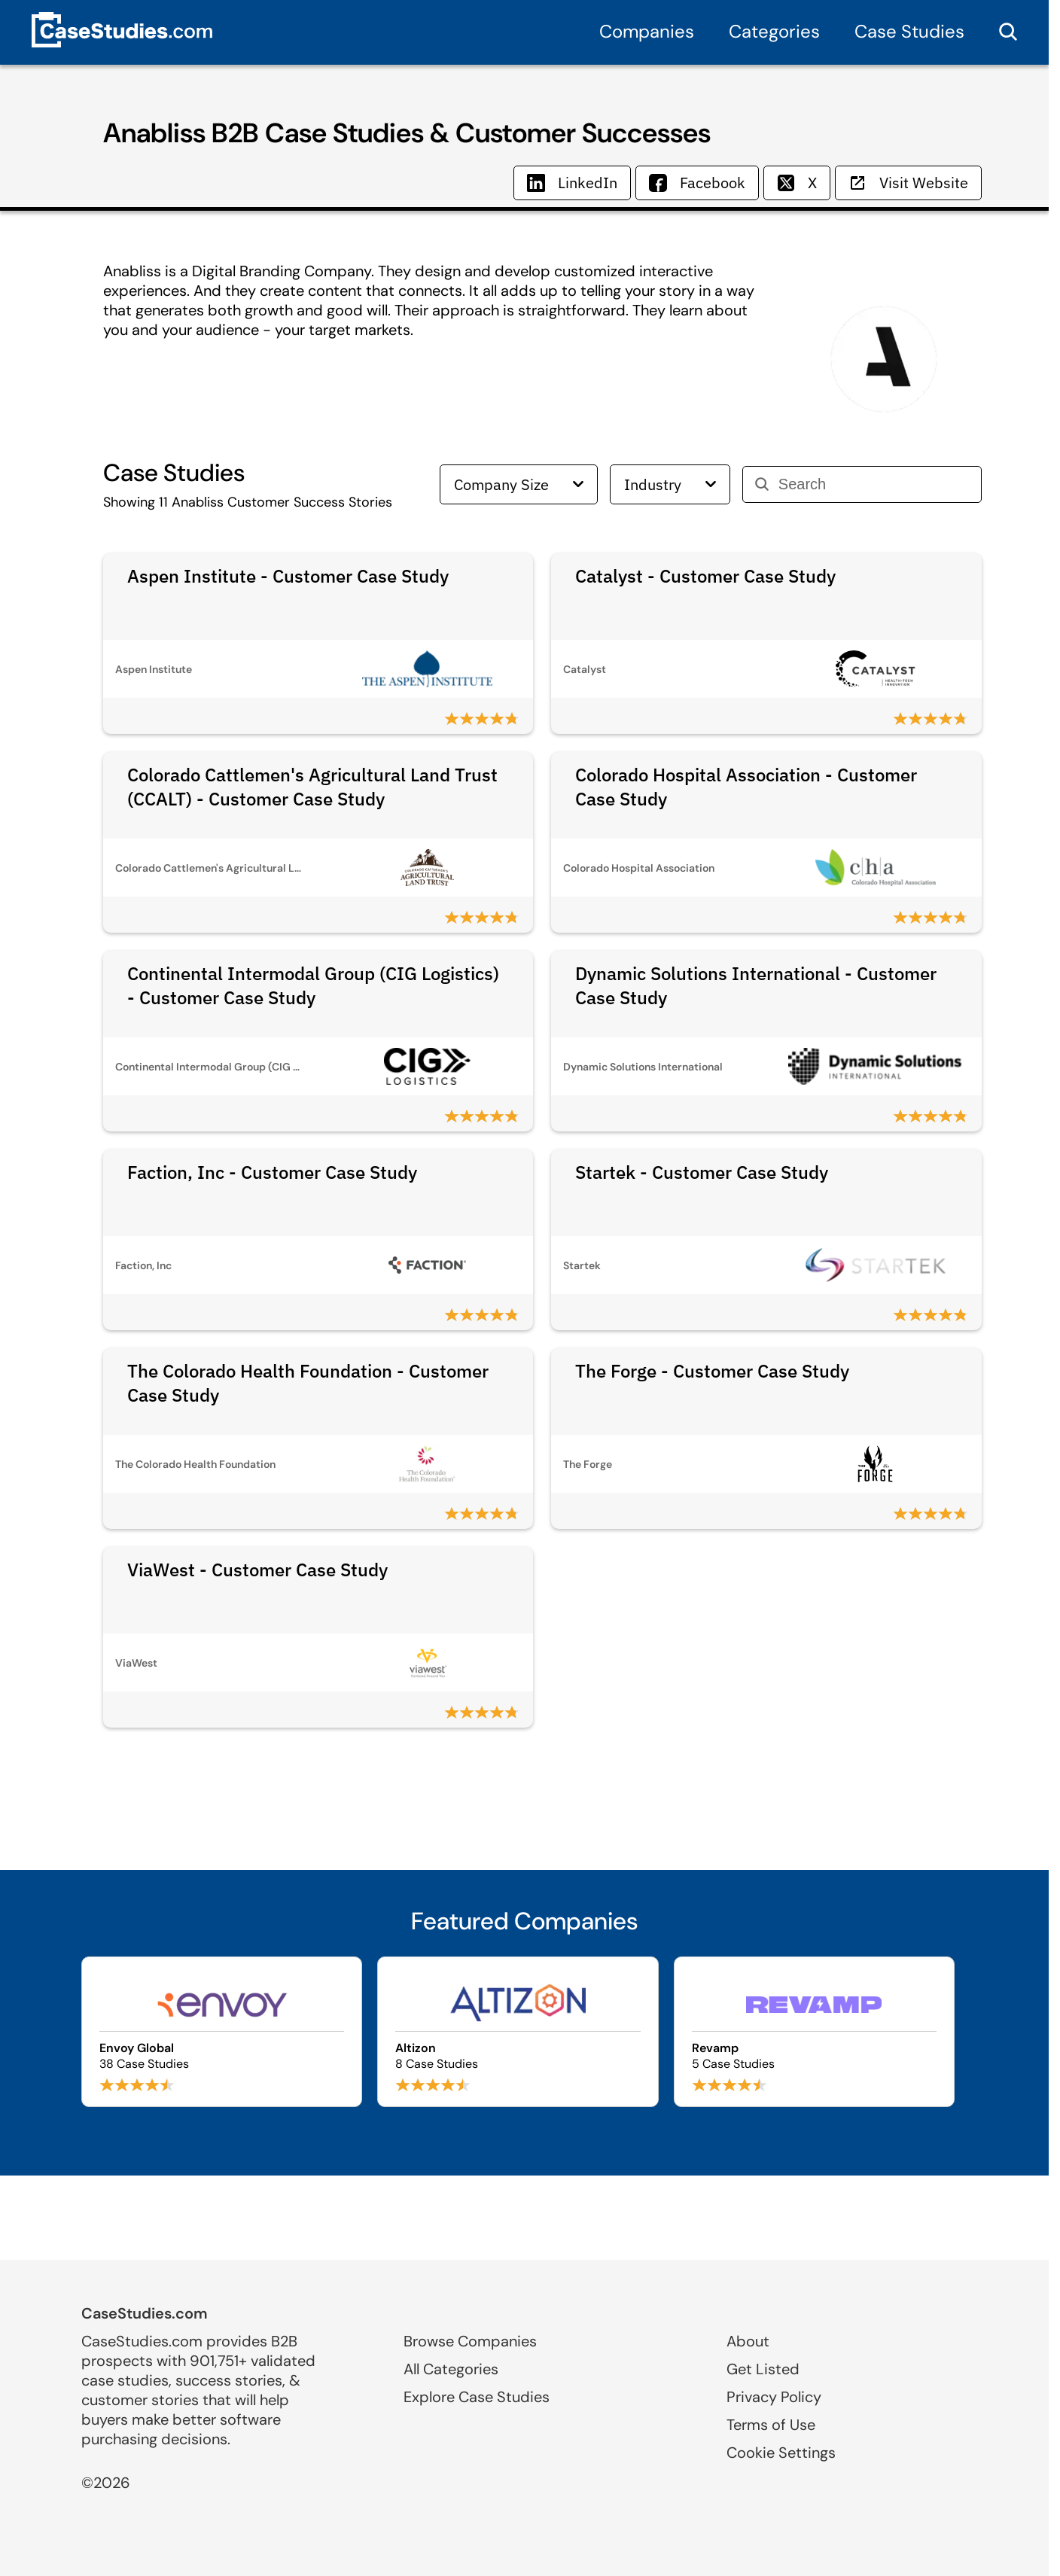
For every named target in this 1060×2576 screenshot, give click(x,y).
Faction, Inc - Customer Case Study (272, 1172)
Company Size (518, 484)
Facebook (697, 182)
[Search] (873, 484)
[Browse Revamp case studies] (814, 2031)
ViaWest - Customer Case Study (257, 1569)
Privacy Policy (773, 2397)
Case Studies (909, 31)
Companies (646, 31)
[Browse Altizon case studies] (517, 2031)
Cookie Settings (781, 2452)
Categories (774, 31)
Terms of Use (770, 2424)
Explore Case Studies (477, 2397)
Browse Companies (470, 2341)
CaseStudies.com (144, 2313)
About (747, 2341)
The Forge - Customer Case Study (712, 1371)
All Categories (451, 2369)
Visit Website (908, 182)
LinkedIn (572, 182)
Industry (670, 484)
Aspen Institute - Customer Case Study (288, 576)
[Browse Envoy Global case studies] (221, 2031)
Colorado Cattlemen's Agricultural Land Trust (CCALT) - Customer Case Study (312, 787)
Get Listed (763, 2369)
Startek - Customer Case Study (701, 1172)
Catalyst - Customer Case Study (705, 576)
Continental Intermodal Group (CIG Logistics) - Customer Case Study (313, 985)
